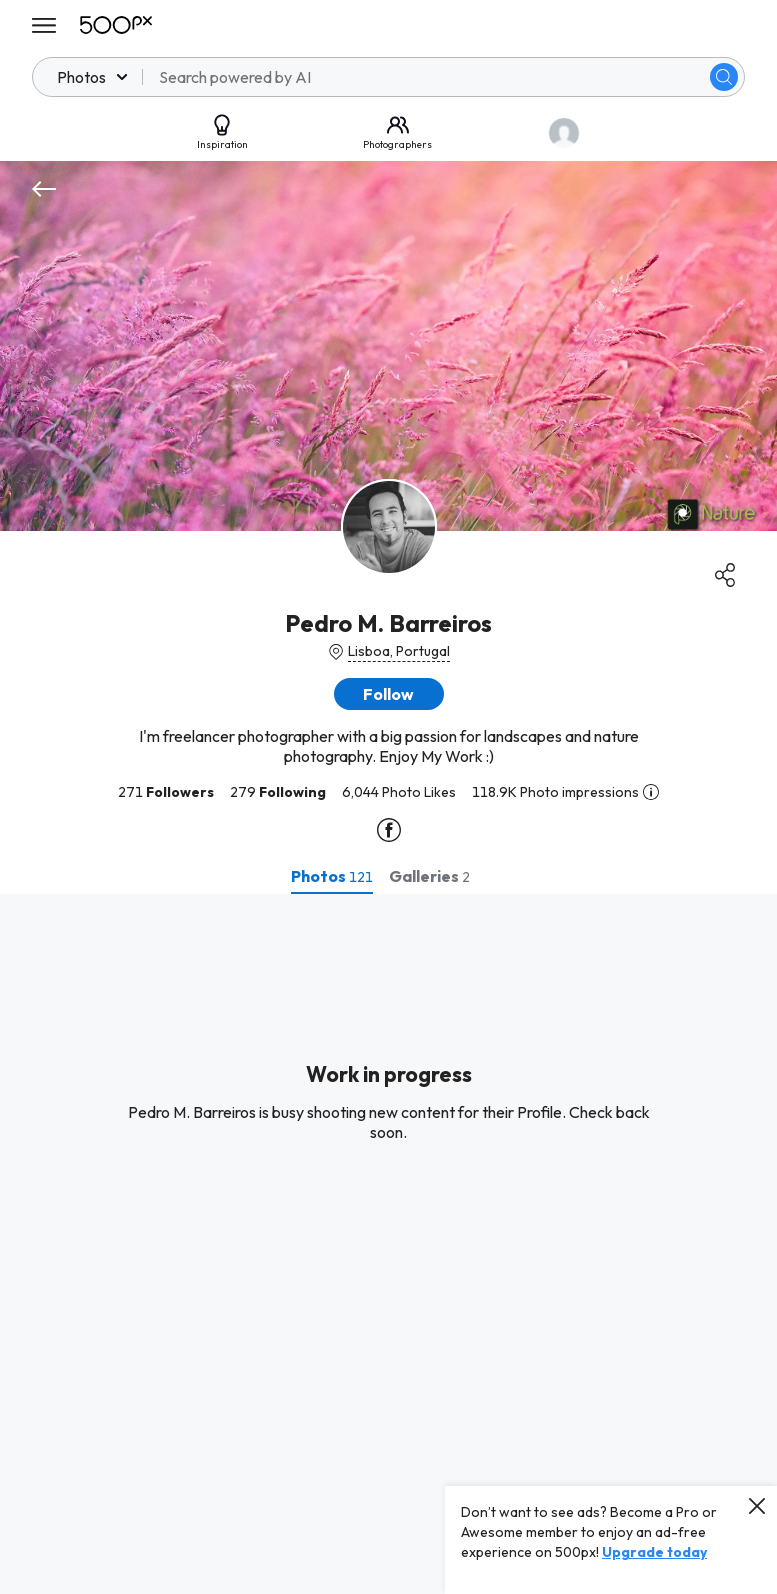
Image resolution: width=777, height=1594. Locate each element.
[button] (389, 694)
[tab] (332, 876)
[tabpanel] (388, 1244)
